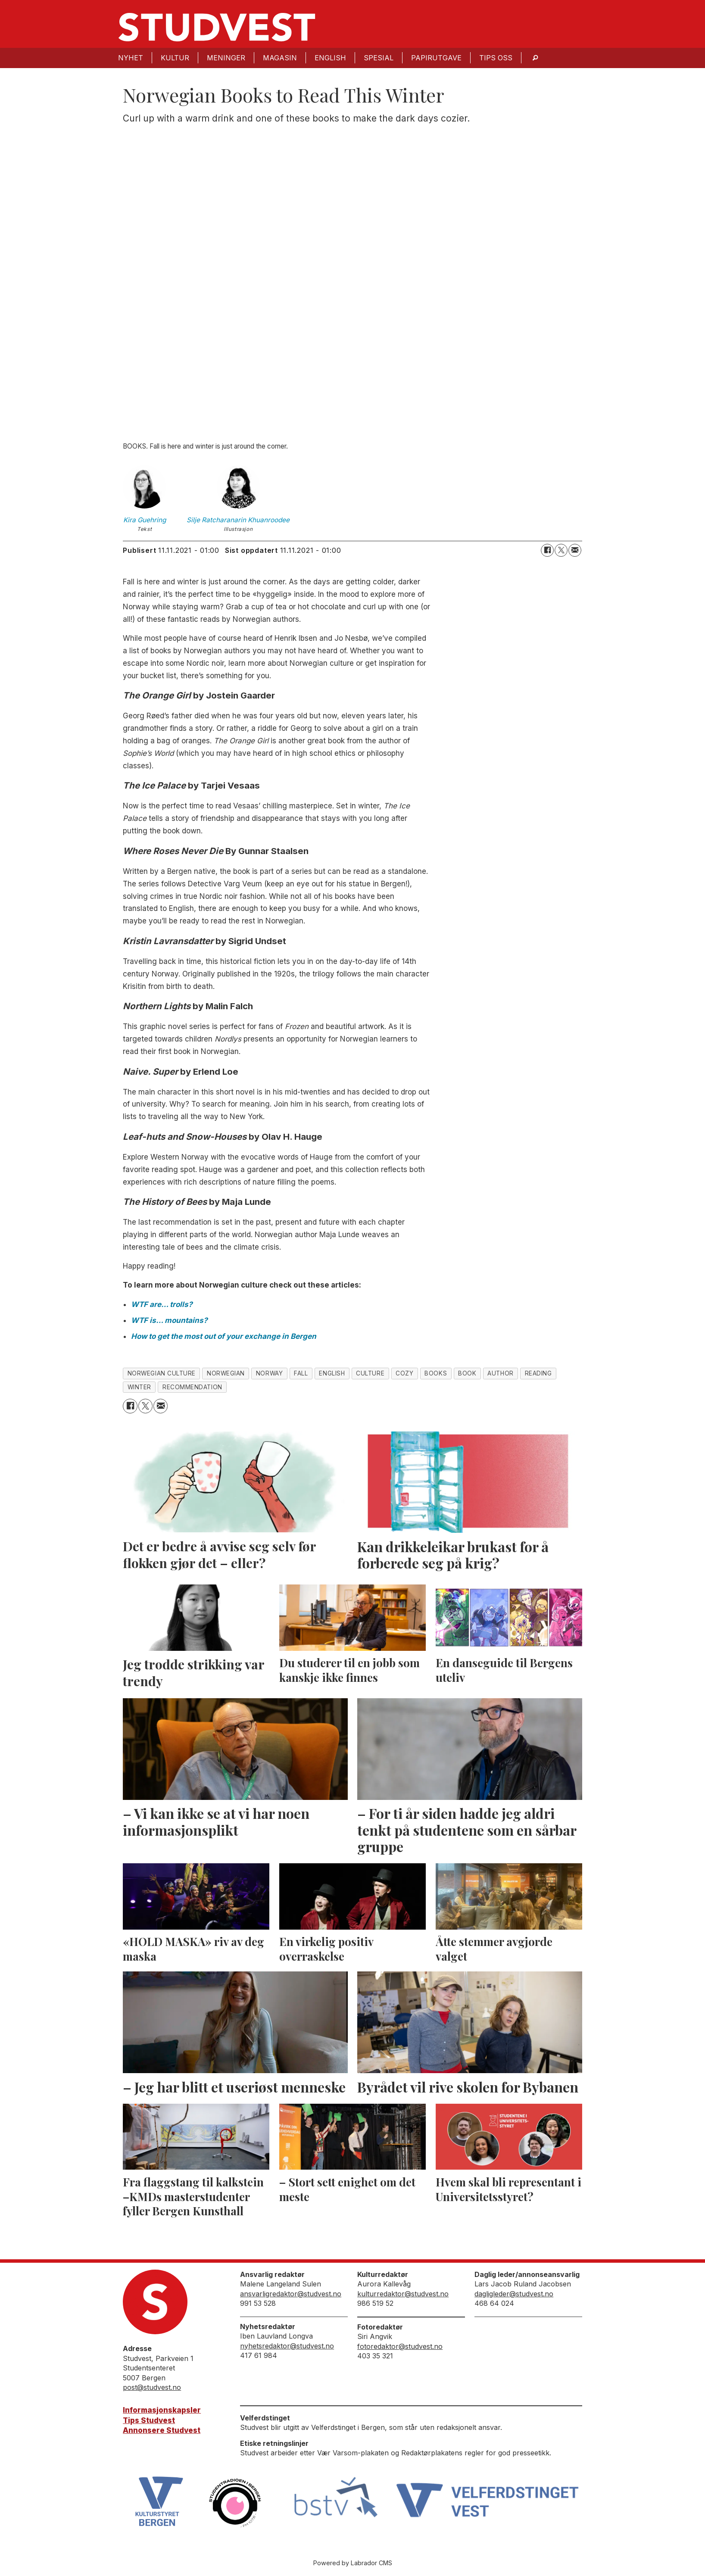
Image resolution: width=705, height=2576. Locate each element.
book (467, 1373)
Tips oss (495, 57)
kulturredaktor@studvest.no (403, 2293)
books (435, 1373)
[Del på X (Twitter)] (561, 550)
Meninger (226, 57)
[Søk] (535, 58)
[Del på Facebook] (547, 550)
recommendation (192, 1387)
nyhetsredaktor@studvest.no (287, 2346)
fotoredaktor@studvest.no (400, 2346)
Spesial (378, 57)
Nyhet (130, 57)
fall (301, 1373)
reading (538, 1373)
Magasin (280, 57)
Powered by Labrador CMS (352, 2563)
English (330, 57)
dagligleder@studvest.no (513, 2293)
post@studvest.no (152, 2387)
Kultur (175, 57)
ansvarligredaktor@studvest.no (290, 2293)
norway (269, 1373)
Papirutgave (436, 57)
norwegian (226, 1373)
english (332, 1373)
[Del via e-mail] (574, 550)
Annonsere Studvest (161, 2430)
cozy (404, 1373)
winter (139, 1387)
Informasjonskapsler (162, 2410)
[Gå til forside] (216, 27)
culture (370, 1373)
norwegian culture (162, 1373)
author (500, 1373)
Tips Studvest (149, 2420)
